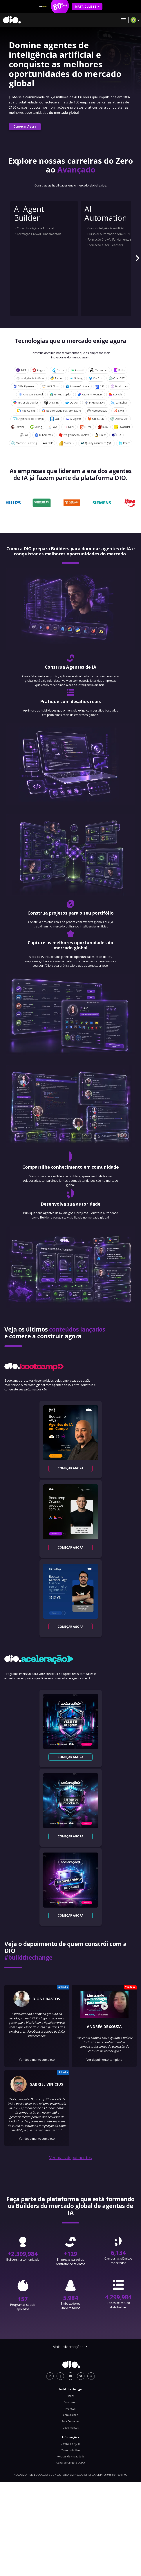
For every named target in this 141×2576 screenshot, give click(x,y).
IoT (24, 435)
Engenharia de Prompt (28, 418)
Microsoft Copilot (25, 402)
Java (52, 426)
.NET (21, 370)
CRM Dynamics (24, 386)
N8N (69, 426)
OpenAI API (119, 418)
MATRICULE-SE (87, 7)
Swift (119, 410)
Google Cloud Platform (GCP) (61, 410)
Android (77, 370)
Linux (100, 435)
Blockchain (119, 386)
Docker (71, 402)
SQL (54, 418)
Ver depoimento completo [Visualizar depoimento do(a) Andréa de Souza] (104, 2059)
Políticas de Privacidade (70, 2456)
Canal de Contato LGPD (70, 2462)
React (124, 443)
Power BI (66, 443)
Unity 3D (51, 402)
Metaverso (99, 370)
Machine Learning (24, 443)
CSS (99, 386)
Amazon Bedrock (31, 394)
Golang (76, 378)
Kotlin (119, 370)
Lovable (115, 394)
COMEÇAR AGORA (70, 1468)
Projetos (70, 2408)
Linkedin (63, 1987)
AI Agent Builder (29, 213)
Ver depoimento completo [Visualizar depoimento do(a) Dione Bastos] (37, 2059)
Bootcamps (70, 2402)
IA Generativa (95, 402)
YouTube (130, 1987)
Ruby (103, 426)
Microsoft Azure (77, 386)
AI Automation (105, 213)
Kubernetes (44, 435)
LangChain (119, 402)
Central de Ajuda (70, 2443)
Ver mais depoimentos (70, 2157)
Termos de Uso (70, 2450)
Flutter (58, 370)
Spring (36, 426)
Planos (70, 2396)
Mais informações (70, 2346)
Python (56, 378)
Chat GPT (117, 378)
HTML (86, 426)
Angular (39, 370)
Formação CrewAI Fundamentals (37, 234)
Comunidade (70, 2415)
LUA (116, 435)
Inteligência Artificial (30, 378)
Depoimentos (70, 2427)
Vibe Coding (26, 410)
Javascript (122, 426)
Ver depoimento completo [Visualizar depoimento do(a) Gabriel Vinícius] (37, 2138)
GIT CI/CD (96, 418)
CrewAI (17, 426)
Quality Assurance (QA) (96, 443)
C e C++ (96, 378)
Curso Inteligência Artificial (34, 228)
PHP (48, 443)
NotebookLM (97, 410)
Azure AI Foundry (90, 394)
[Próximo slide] (137, 258)
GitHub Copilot (60, 394)
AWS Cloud (50, 386)
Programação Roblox (74, 435)
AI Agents (74, 418)
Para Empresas (70, 2421)
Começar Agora (24, 126)
